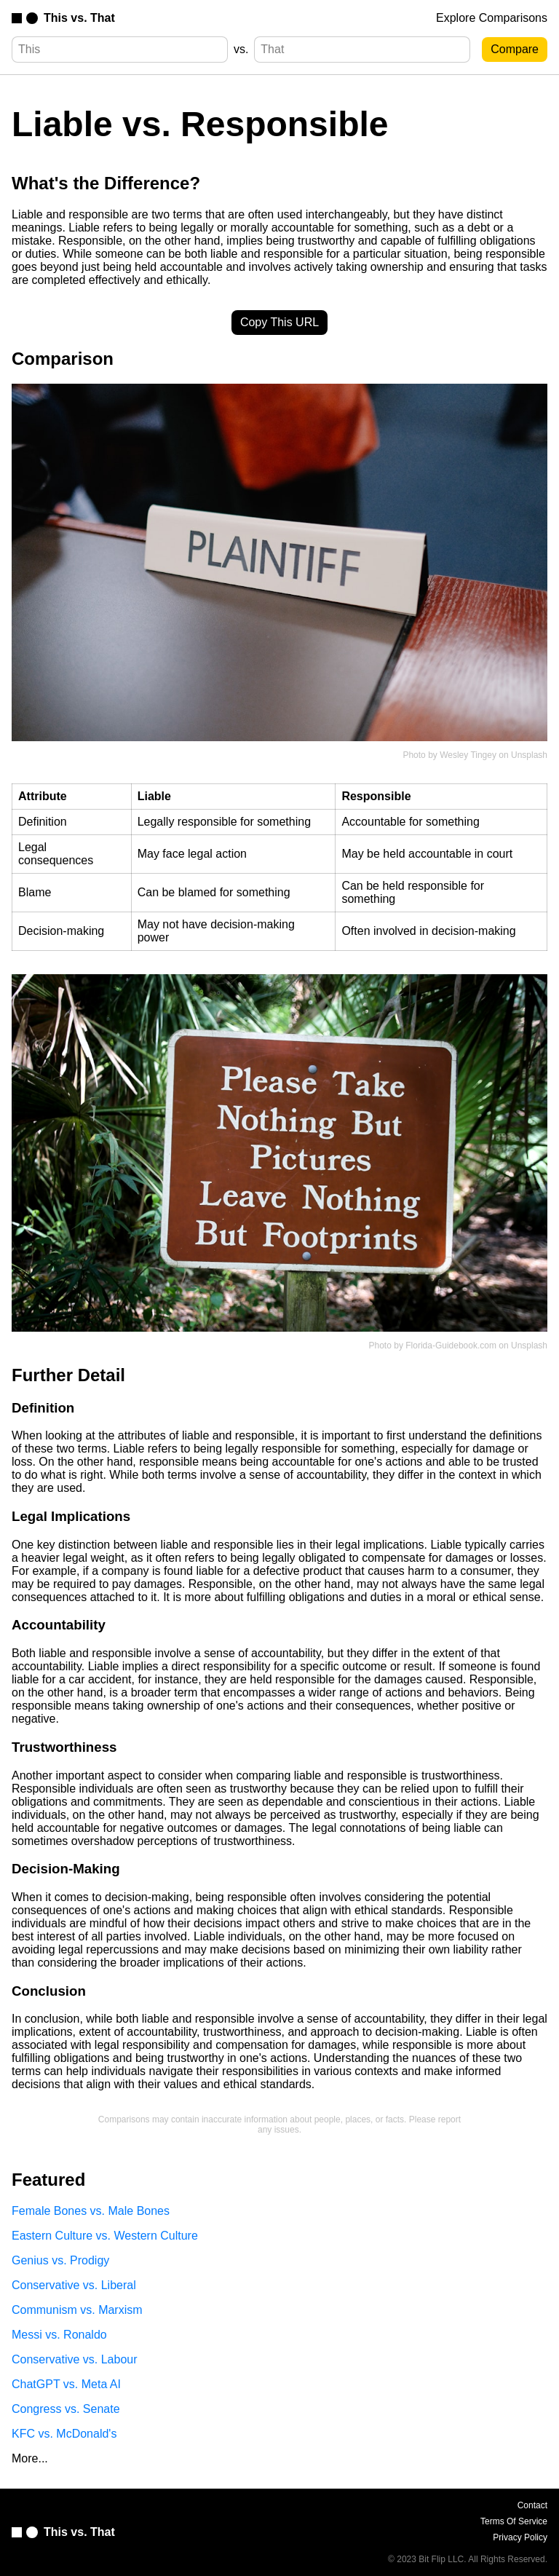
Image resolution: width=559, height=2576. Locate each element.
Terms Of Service (513, 2521)
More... (30, 2458)
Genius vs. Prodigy (60, 2260)
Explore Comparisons (491, 18)
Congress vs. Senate (66, 2409)
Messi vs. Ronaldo (59, 2334)
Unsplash (529, 755)
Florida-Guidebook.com (450, 1345)
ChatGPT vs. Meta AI (66, 2384)
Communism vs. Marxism (77, 2310)
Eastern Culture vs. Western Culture (105, 2235)
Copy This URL (279, 322)
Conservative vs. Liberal (74, 2285)
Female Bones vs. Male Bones (91, 2211)
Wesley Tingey (468, 755)
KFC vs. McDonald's (64, 2433)
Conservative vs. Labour (75, 2359)
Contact (532, 2505)
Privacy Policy (520, 2537)
